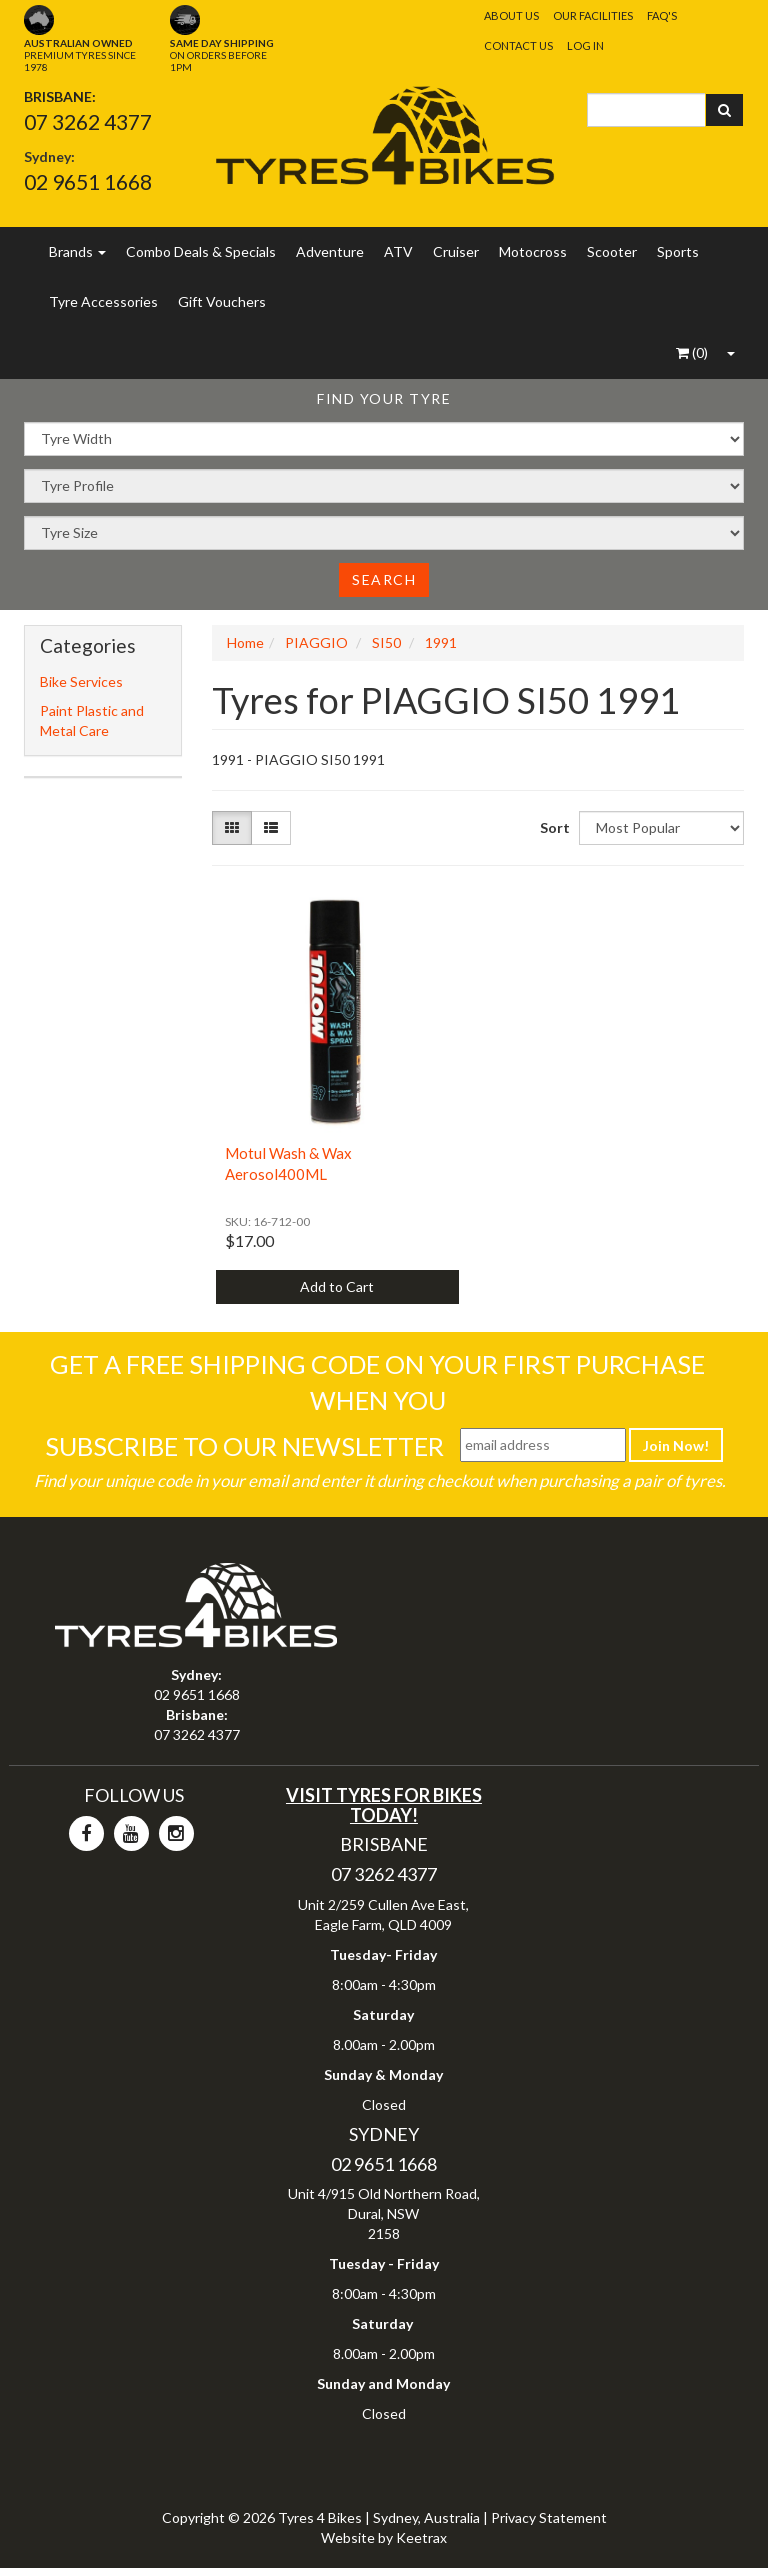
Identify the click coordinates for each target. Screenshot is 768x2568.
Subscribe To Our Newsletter (244, 1446)
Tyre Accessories (103, 301)
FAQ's (662, 15)
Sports (678, 251)
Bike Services (81, 681)
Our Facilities (593, 15)
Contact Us (518, 45)
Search (384, 579)
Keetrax (421, 2537)
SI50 (386, 642)
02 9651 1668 (88, 181)
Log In (585, 45)
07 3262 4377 (88, 121)
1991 (441, 642)
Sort (552, 827)
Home (245, 642)
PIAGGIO (316, 642)
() (692, 352)
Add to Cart (337, 1286)
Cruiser (456, 251)
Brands (77, 251)
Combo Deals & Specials (201, 251)
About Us (511, 15)
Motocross (533, 251)
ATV (398, 251)
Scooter (612, 251)
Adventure (330, 251)
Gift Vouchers (222, 301)
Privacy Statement (549, 2517)
